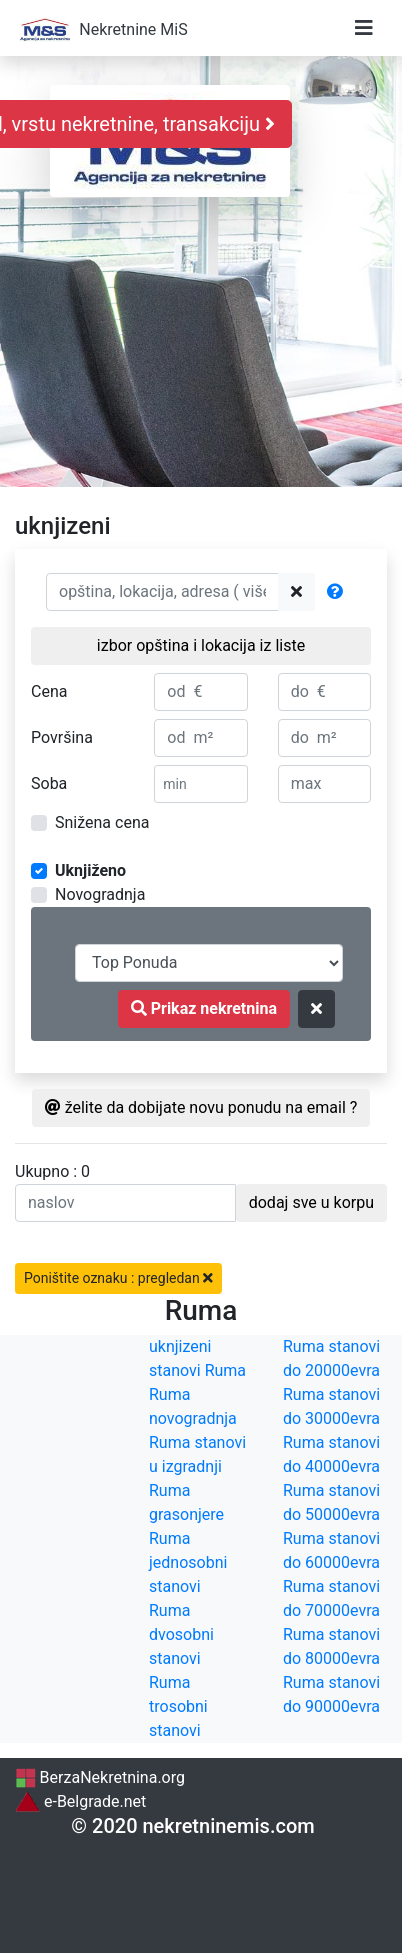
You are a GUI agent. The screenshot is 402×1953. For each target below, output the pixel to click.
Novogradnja (100, 894)
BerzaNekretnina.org (100, 1777)
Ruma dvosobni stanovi (181, 1634)
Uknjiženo (90, 870)
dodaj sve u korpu (311, 1202)
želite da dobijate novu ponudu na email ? (201, 1107)
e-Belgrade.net (80, 1801)
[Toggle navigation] (364, 28)
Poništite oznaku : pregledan (118, 1278)
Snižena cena (102, 822)
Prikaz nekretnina (204, 1008)
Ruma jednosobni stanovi (188, 1562)
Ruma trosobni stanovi (178, 1706)
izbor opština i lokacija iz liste (201, 645)
